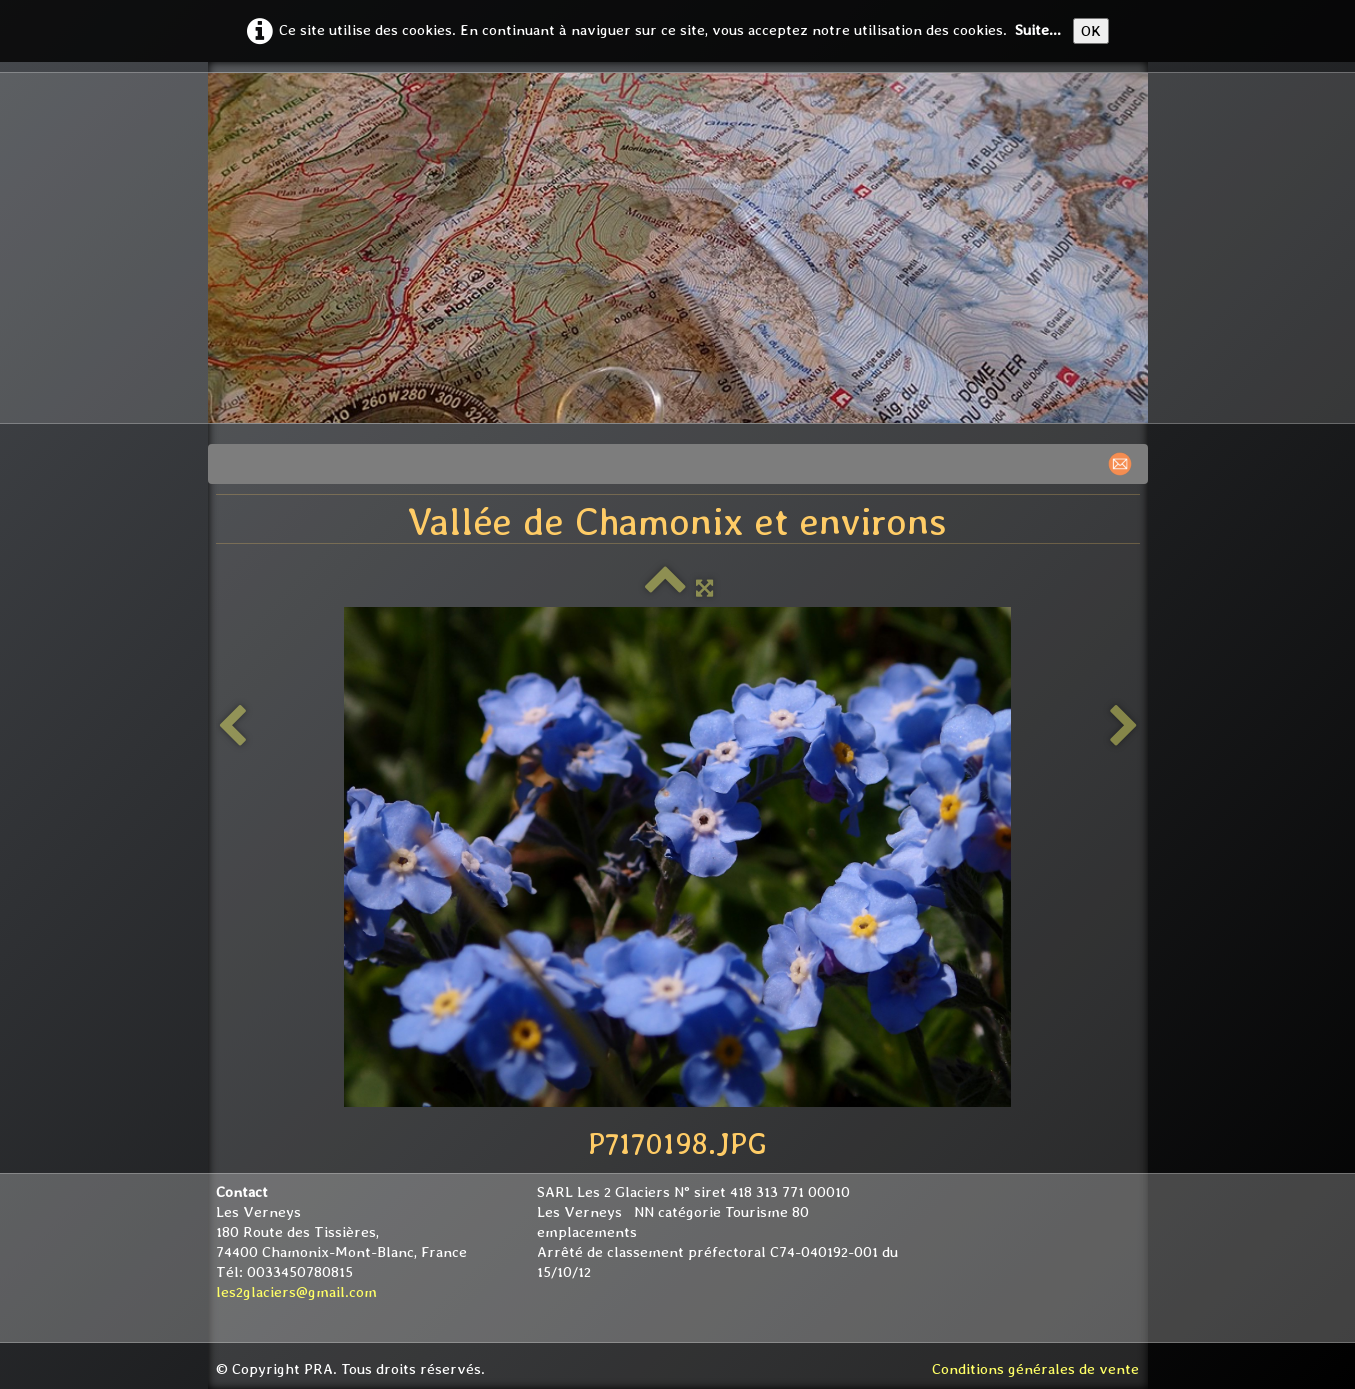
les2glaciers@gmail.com (296, 1292)
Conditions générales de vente (1035, 1369)
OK (1091, 31)
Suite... (1038, 30)
